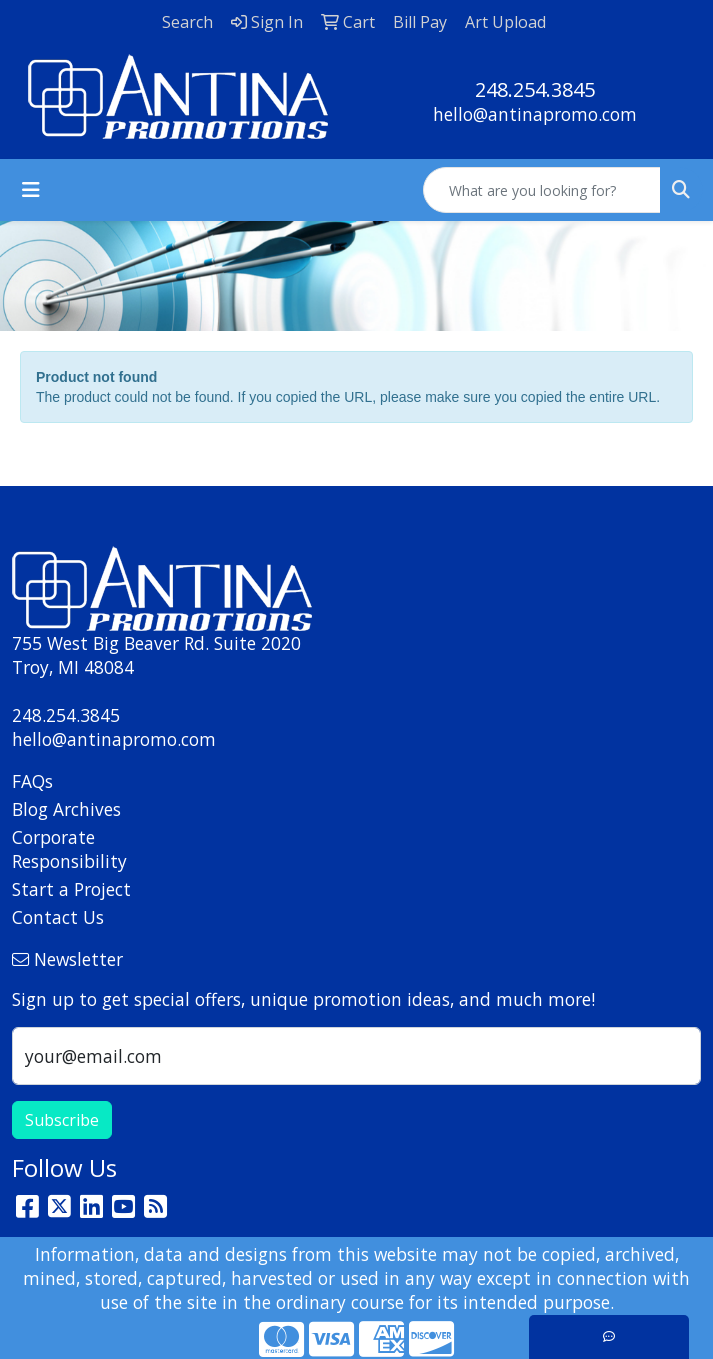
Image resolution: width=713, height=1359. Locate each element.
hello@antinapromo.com (535, 114)
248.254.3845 (535, 89)
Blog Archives (66, 809)
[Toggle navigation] (31, 190)
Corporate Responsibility (69, 849)
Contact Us (58, 917)
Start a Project (71, 889)
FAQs (32, 781)
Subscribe (62, 1120)
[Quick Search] (542, 190)
